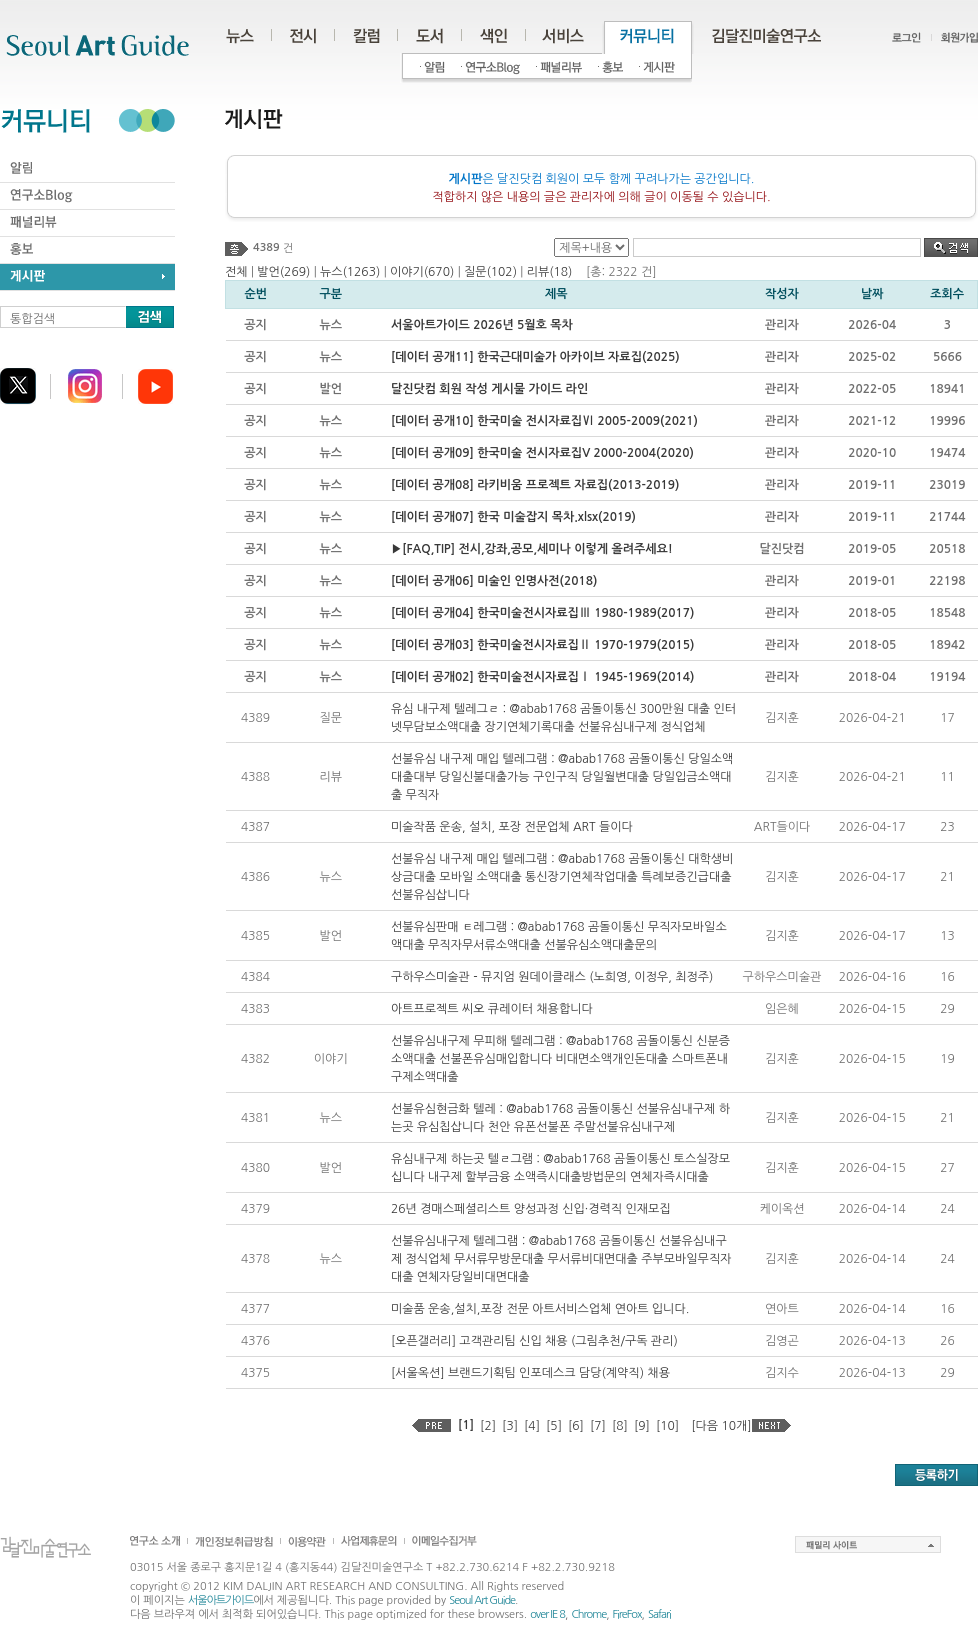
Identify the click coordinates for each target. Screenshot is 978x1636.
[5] (554, 1426)
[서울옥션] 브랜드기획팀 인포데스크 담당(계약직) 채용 (530, 1373)
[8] (620, 1426)
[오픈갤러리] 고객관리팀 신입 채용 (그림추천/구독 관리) (534, 1341)
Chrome (588, 1614)
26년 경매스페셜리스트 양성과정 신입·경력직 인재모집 (531, 1209)
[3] (510, 1426)
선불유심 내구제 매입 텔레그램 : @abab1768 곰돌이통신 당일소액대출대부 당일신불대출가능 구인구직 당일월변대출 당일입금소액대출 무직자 (562, 777)
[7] (598, 1426)
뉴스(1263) (350, 272)
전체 (236, 272)
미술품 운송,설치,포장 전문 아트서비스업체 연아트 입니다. (540, 1309)
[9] (642, 1426)
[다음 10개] (721, 1426)
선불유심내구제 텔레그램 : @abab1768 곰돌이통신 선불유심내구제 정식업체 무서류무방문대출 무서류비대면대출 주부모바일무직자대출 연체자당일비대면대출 (561, 1259)
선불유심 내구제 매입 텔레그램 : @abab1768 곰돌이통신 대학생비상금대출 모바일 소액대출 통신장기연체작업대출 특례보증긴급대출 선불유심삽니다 (562, 877)
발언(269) (283, 272)
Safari (659, 1614)
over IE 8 (547, 1614)
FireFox (627, 1614)
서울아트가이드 (220, 1600)
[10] (667, 1426)
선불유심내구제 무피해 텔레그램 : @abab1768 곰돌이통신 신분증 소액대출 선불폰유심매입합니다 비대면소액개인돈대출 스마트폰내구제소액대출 (560, 1059)
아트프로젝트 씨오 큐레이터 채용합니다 (492, 1009)
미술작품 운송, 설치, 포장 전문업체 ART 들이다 (512, 827)
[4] (532, 1426)
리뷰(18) (550, 272)
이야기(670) (422, 272)
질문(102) (490, 272)
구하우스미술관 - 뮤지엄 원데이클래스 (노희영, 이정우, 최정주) (552, 977)
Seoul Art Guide (482, 1600)
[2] (488, 1426)
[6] (576, 1426)
